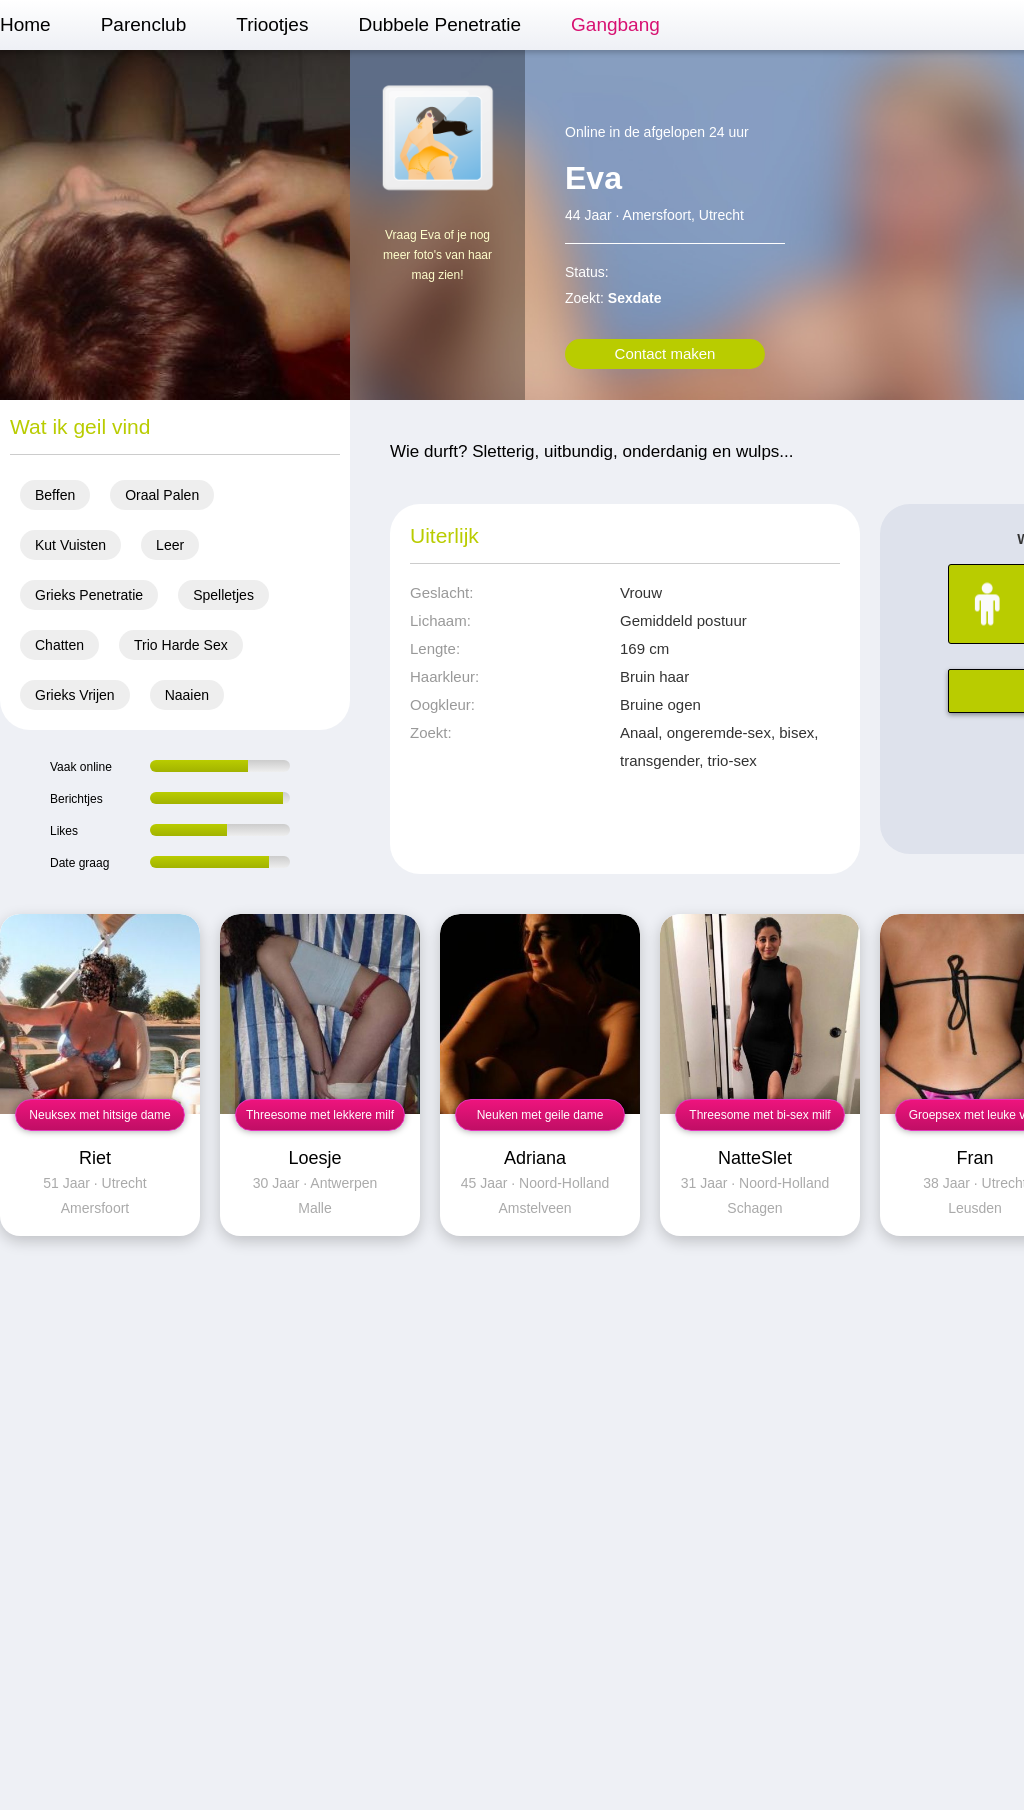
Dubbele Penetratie (439, 24)
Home (25, 24)
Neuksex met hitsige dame (99, 1115)
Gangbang (615, 24)
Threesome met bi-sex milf (759, 1115)
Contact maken (665, 353)
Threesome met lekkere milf (320, 1115)
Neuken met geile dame (540, 1115)
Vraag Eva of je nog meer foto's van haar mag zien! (437, 255)
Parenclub (144, 24)
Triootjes (272, 24)
